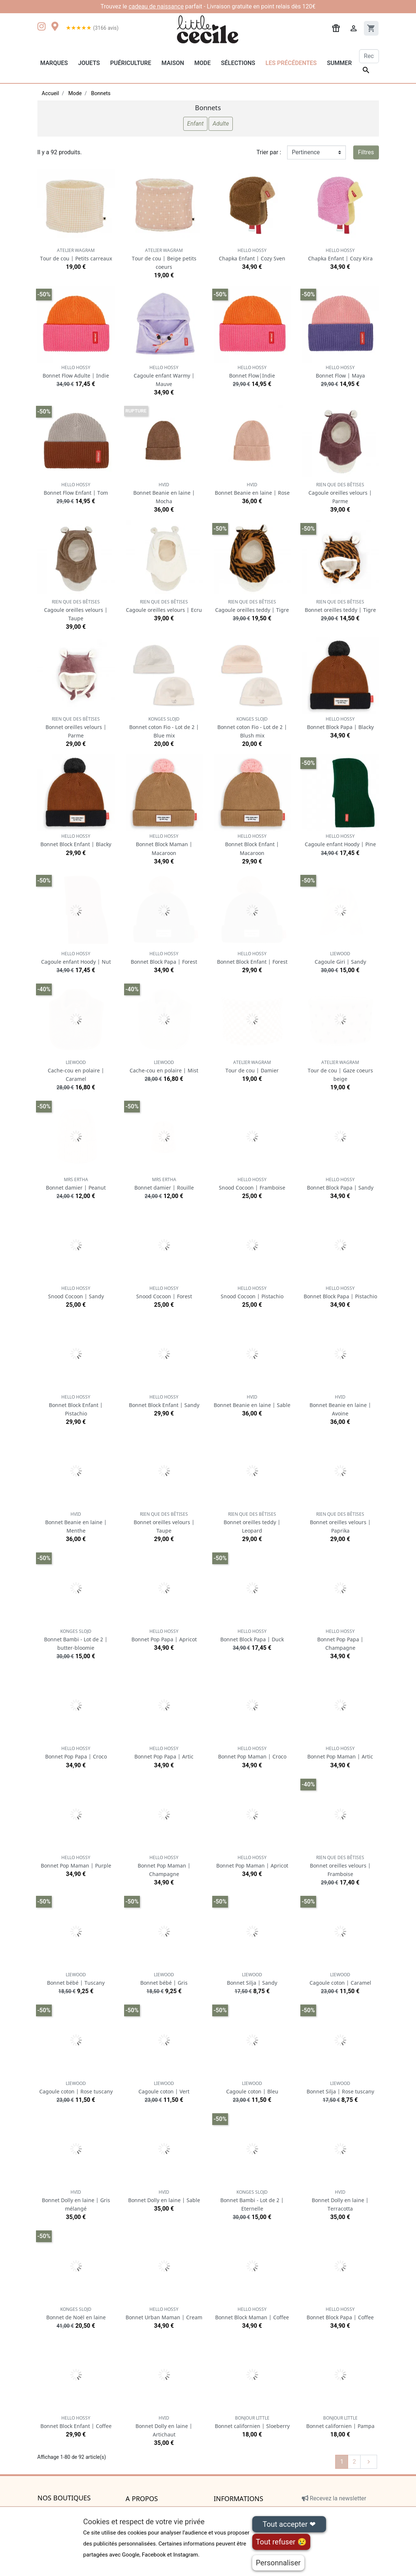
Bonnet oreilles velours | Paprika (340, 1522)
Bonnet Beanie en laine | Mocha (164, 493)
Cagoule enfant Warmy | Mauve (164, 375)
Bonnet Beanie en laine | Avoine (340, 1405)
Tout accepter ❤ (289, 2524)
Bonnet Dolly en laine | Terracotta (340, 2200)
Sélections (238, 62)
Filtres (366, 152)
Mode (202, 62)
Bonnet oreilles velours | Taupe (164, 1522)
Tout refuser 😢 (281, 2541)
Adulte (221, 123)
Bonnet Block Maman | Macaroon (164, 844)
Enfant (195, 123)
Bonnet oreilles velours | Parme (76, 727)
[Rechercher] (369, 56)
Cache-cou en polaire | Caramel (76, 1070)
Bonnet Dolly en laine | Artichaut (163, 2426)
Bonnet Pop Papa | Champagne (340, 1639)
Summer (339, 62)
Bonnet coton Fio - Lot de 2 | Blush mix (252, 727)
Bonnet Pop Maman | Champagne (164, 1865)
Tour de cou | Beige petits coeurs (164, 258)
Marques (54, 62)
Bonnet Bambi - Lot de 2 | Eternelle (252, 2200)
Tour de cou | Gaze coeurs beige (340, 1070)
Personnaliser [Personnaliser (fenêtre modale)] (278, 2562)
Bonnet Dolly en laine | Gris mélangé (76, 2200)
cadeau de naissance (156, 6)
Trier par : (269, 152)
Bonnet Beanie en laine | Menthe (76, 1522)
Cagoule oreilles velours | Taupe (76, 610)
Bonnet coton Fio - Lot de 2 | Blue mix (164, 727)
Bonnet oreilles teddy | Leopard (252, 1522)
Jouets (89, 62)
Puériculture (130, 62)
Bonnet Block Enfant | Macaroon (252, 844)
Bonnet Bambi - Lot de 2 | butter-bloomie (76, 1639)
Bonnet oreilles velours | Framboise (340, 1865)
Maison (173, 62)
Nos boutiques (64, 2498)
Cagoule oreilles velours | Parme (340, 493)
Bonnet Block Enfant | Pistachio (76, 1405)
